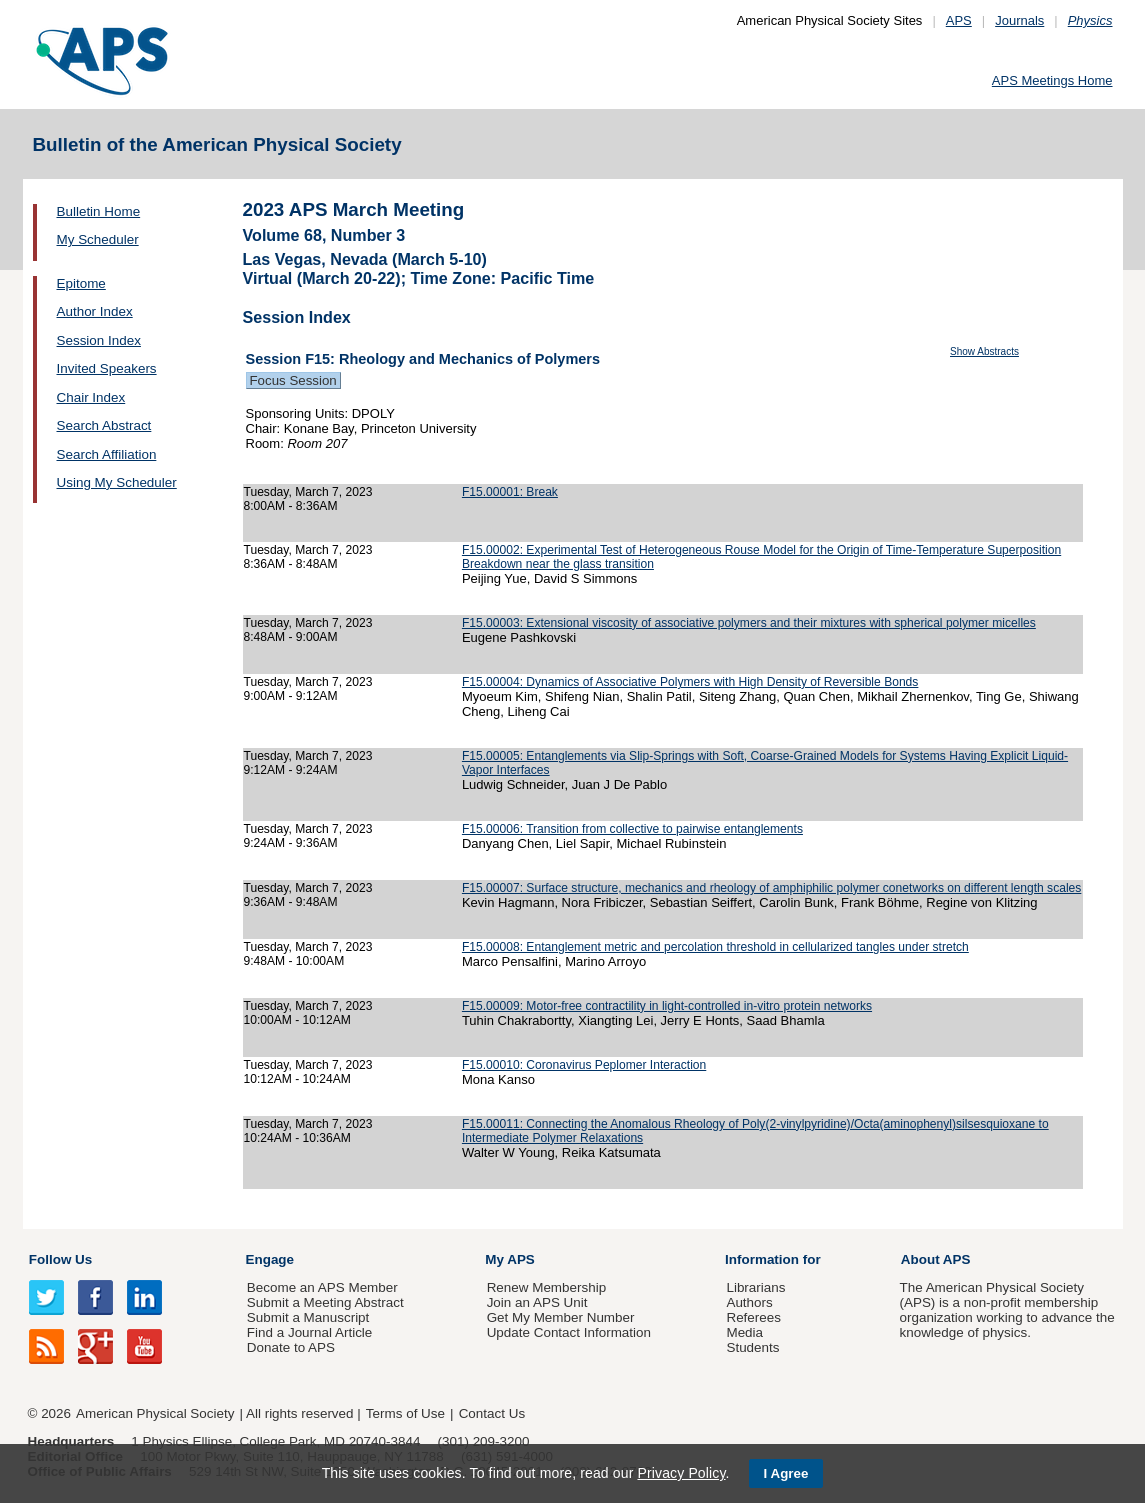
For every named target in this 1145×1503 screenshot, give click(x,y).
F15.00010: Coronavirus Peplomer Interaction (584, 1065)
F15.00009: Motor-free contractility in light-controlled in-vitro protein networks (667, 1006)
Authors (749, 1302)
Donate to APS (291, 1347)
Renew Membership (547, 1287)
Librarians (755, 1287)
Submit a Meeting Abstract (325, 1302)
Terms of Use (405, 1413)
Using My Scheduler (117, 482)
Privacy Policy (681, 1473)
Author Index (95, 311)
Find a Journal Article (309, 1332)
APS (959, 20)
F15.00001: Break (510, 492)
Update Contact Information (569, 1332)
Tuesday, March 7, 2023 (308, 492)
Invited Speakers (107, 368)
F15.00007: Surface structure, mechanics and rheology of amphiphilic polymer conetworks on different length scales (771, 888)
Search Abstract (104, 425)
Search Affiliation (107, 454)
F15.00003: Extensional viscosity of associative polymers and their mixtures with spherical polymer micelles (749, 623)
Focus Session (293, 380)
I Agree (786, 1473)
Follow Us (60, 1259)
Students (752, 1347)
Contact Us (492, 1413)
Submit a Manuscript (308, 1317)
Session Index (99, 340)
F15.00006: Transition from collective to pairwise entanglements (632, 829)
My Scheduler (98, 239)
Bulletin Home (99, 211)
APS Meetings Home (1052, 80)
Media (744, 1332)
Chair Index (91, 397)
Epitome (81, 283)
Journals (1019, 20)
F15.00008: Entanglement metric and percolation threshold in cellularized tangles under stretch (715, 947)
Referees (753, 1317)
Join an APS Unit (537, 1302)
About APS (936, 1259)
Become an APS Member (322, 1287)
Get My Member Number (561, 1317)
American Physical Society (155, 1413)
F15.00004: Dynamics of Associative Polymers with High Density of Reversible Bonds (690, 682)
